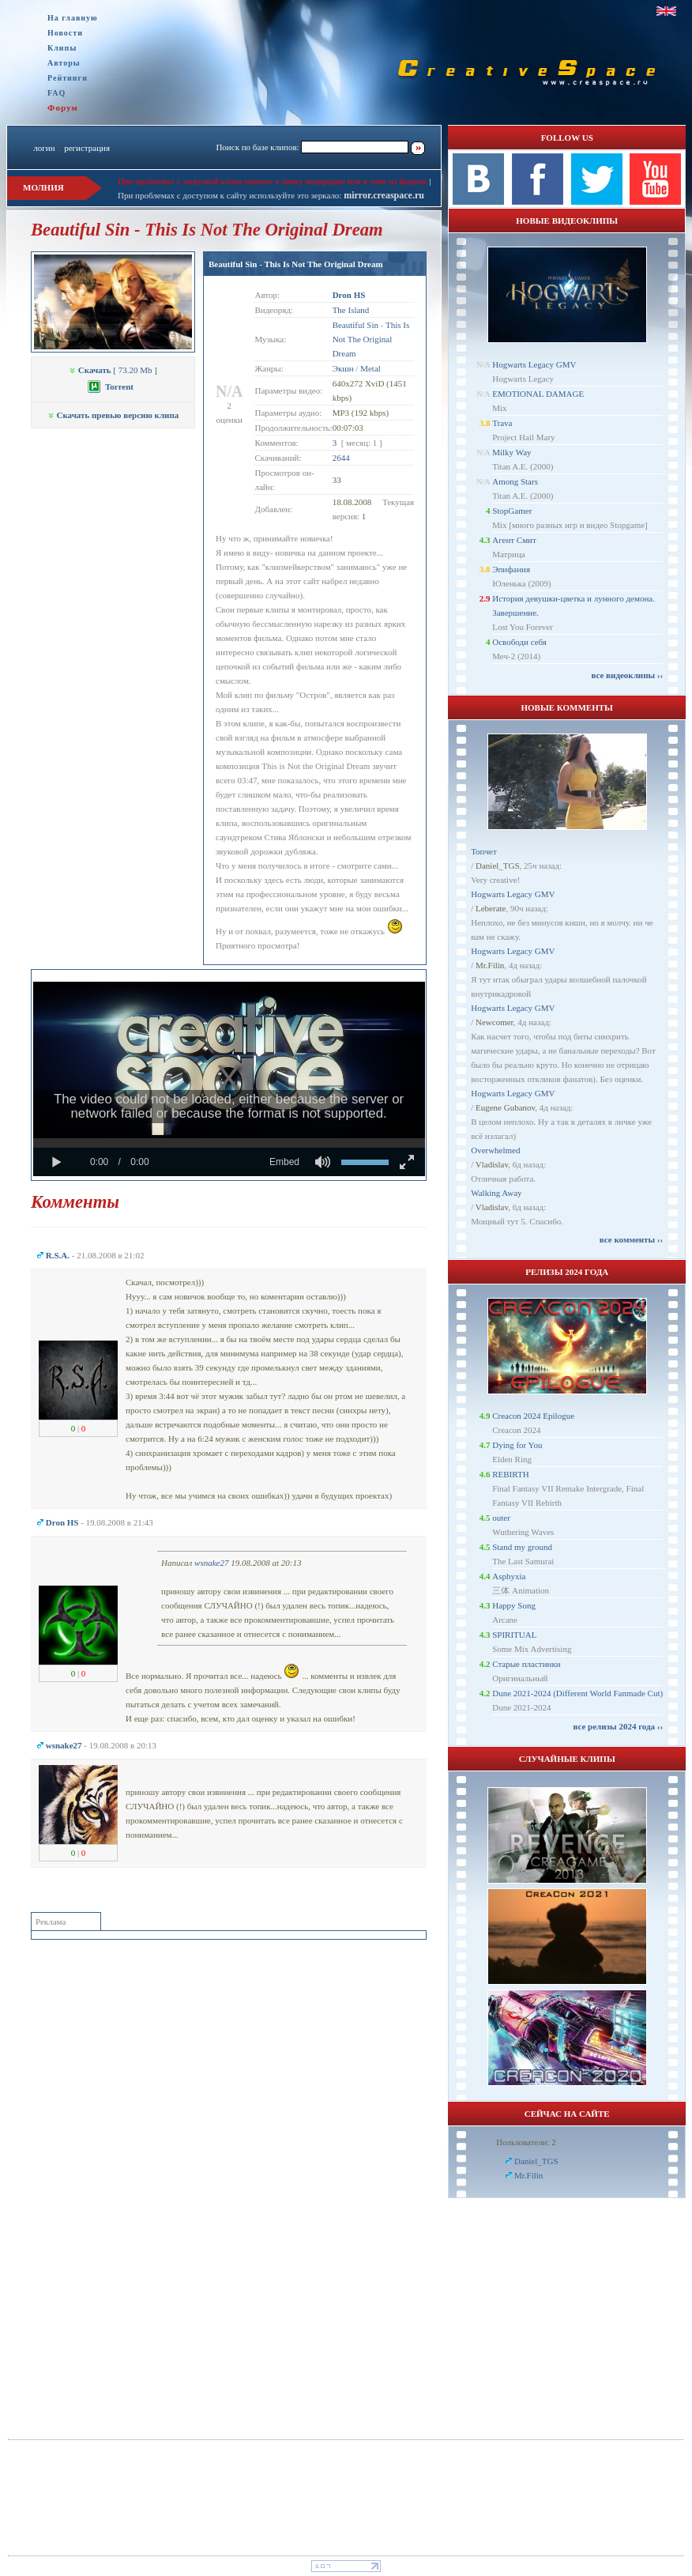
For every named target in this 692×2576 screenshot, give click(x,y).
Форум (62, 107)
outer (501, 1517)
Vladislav (492, 1164)
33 (337, 480)
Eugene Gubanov (505, 1107)
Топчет (484, 851)
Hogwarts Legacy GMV (534, 364)
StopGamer (512, 510)
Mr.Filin (490, 965)
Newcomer (494, 1022)
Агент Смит (514, 540)
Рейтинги (67, 78)
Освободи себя (519, 642)
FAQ (56, 93)
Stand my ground (522, 1547)
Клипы (62, 47)
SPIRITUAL (514, 1634)
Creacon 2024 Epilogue (533, 1415)
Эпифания (511, 569)
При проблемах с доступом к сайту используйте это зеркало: (231, 195)
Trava (502, 423)
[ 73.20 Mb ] (113, 370)
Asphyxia (508, 1576)
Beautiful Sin (355, 325)
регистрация (87, 148)
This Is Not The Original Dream (371, 339)
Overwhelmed (495, 1150)
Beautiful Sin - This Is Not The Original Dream (296, 264)
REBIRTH (510, 1474)
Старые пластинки (526, 1664)
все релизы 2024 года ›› (618, 1726)
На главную (72, 17)
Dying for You (517, 1445)
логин (44, 148)
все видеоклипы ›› (627, 675)
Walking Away (496, 1192)
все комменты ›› (631, 1239)
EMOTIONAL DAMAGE (538, 393)
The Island (351, 310)
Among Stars (515, 481)
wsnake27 (211, 1562)
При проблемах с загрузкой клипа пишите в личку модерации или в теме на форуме (272, 181)
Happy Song (514, 1605)
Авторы (64, 62)
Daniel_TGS (498, 865)
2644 (341, 457)
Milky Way (511, 452)
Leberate (491, 908)
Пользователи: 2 (526, 2142)
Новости (65, 32)
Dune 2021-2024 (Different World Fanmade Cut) (577, 1693)
